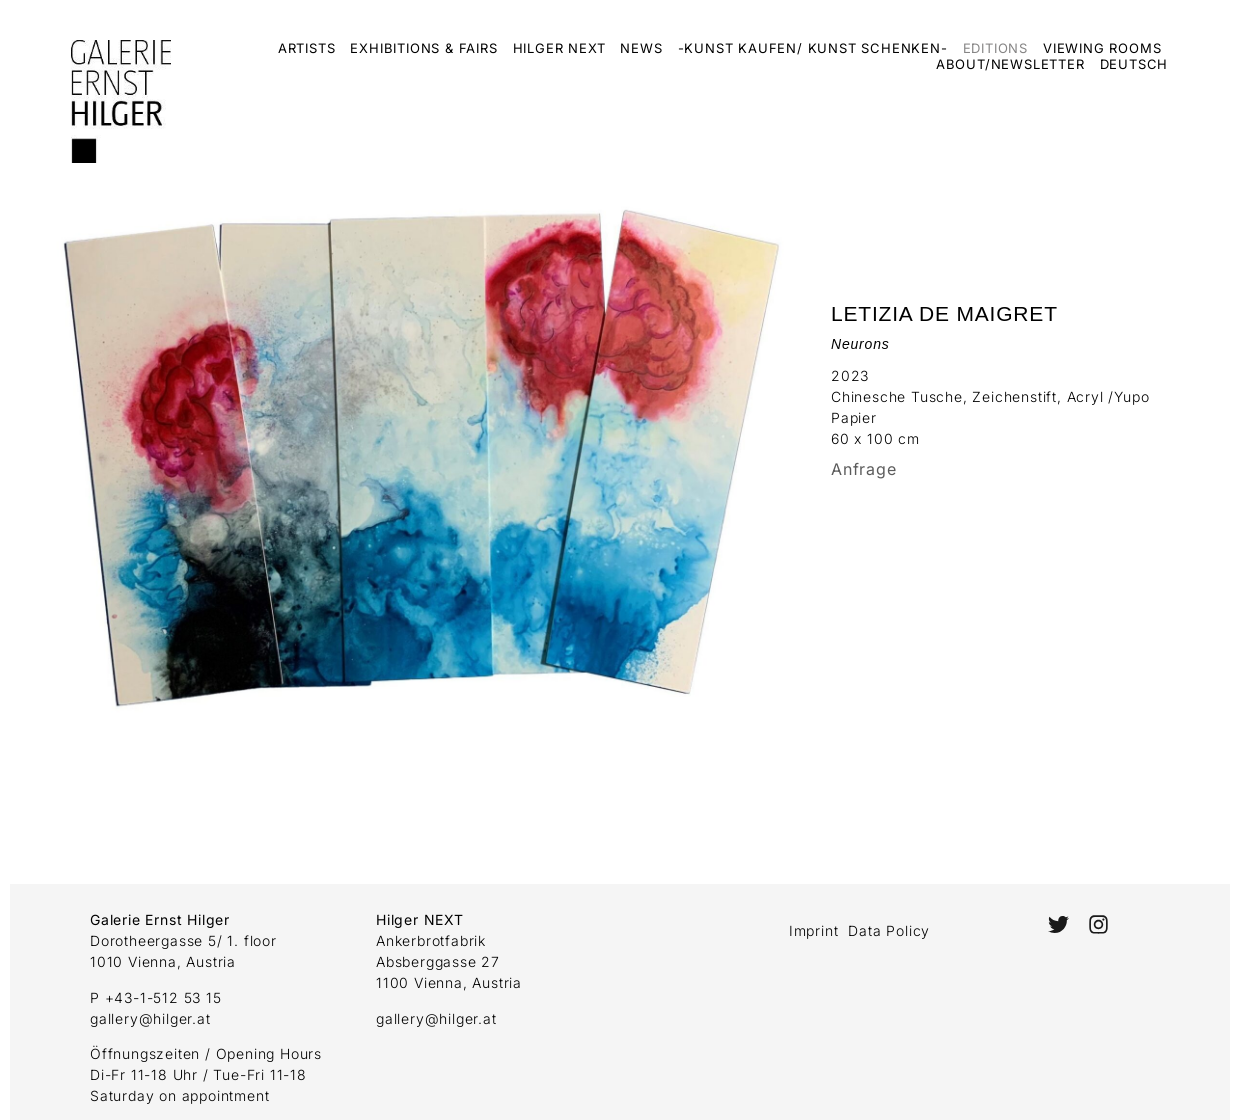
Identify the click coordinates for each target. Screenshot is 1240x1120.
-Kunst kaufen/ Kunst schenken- (813, 48)
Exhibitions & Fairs (423, 48)
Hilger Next (559, 48)
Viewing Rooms (1102, 48)
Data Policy (889, 930)
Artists (307, 48)
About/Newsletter (1010, 64)
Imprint (814, 930)
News (641, 48)
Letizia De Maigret (944, 313)
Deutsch (1134, 64)
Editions (995, 48)
